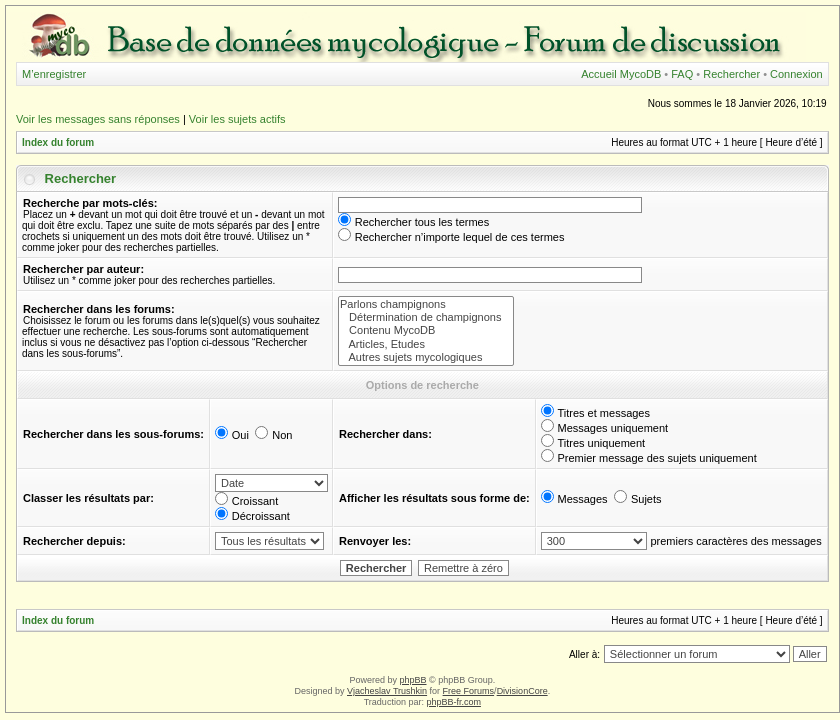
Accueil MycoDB (621, 74)
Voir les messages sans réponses (98, 119)
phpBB (412, 680)
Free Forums (469, 691)
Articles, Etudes (426, 344)
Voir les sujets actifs (237, 119)
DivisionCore (522, 691)
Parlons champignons (426, 304)
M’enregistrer (54, 74)
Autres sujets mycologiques (426, 357)
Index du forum (58, 142)
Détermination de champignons (426, 317)
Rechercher (731, 74)
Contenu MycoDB (426, 330)
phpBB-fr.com (453, 702)
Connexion (796, 74)
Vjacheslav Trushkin (387, 691)
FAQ (682, 74)
